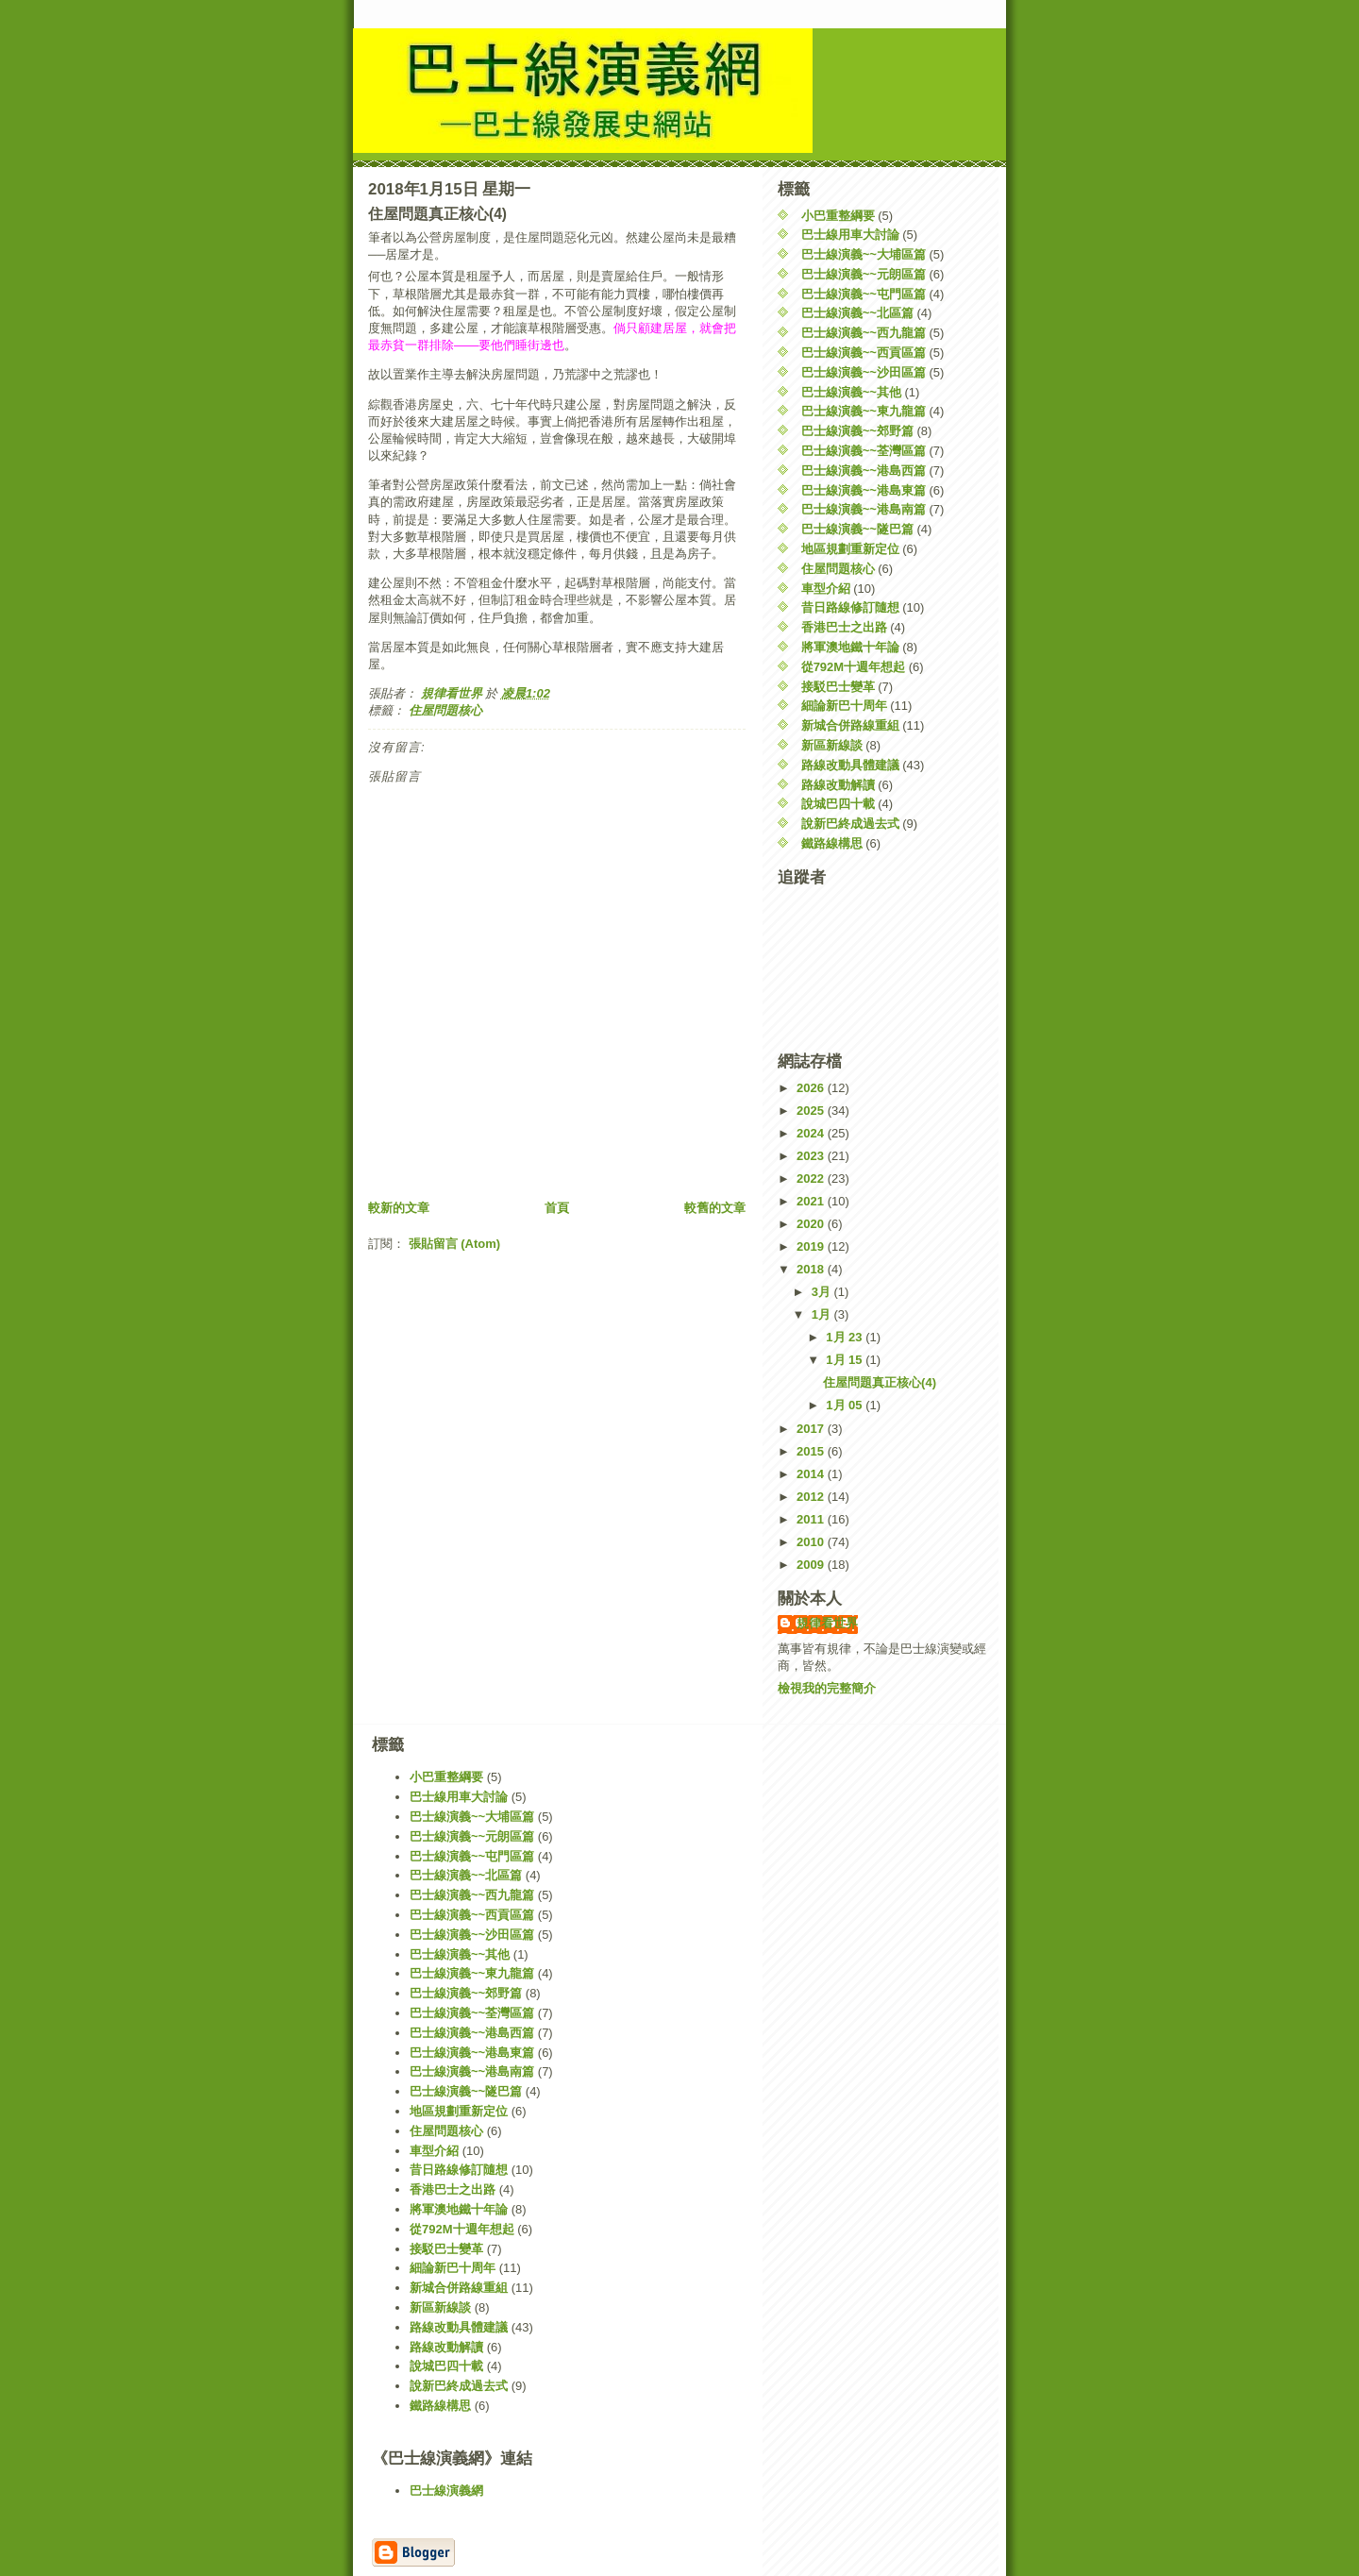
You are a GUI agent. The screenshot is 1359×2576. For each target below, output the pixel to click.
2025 (812, 1110)
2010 (812, 1542)
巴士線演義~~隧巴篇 (857, 529)
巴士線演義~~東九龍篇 (863, 411)
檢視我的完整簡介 (827, 1688)
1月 (823, 1314)
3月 (823, 1292)
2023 (812, 1156)
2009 (812, 1564)
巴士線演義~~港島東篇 (863, 490)
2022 (812, 1178)
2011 (812, 1519)
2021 (812, 1201)
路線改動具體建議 (850, 765)
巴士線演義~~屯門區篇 (863, 294)
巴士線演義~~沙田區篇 (863, 372)
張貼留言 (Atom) (455, 1244)
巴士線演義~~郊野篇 (857, 431)
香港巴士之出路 (844, 627)
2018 (812, 1269)
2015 (812, 1451)
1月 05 (845, 1405)
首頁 (557, 1208)
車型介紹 (825, 588)
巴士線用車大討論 (850, 234)
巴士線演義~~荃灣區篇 (863, 451)
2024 (812, 1133)
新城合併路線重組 (850, 725)
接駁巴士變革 (838, 687)
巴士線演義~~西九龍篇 (863, 333)
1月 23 (845, 1337)
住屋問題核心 (445, 710)
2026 (812, 1088)
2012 (812, 1497)
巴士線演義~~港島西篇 (863, 470)
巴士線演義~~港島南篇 (863, 509)
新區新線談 (832, 745)
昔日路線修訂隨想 (850, 607)
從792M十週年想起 (853, 667)
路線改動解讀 (838, 785)
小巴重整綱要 (838, 216)
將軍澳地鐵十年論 (850, 647)
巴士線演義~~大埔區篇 (863, 254)
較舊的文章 (715, 1208)
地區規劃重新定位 (850, 549)
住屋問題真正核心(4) (879, 1382)
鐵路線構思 (832, 843)
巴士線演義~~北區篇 (857, 313)
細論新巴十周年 (844, 706)
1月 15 (845, 1360)
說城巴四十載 (838, 804)
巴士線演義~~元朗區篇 (863, 274)
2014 (812, 1474)
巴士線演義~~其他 (851, 392)
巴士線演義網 (446, 2490)
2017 (812, 1429)
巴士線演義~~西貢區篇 (863, 352)
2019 (812, 1246)
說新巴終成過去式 (850, 824)
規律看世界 (827, 1623)
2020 (812, 1224)
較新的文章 (398, 1208)
